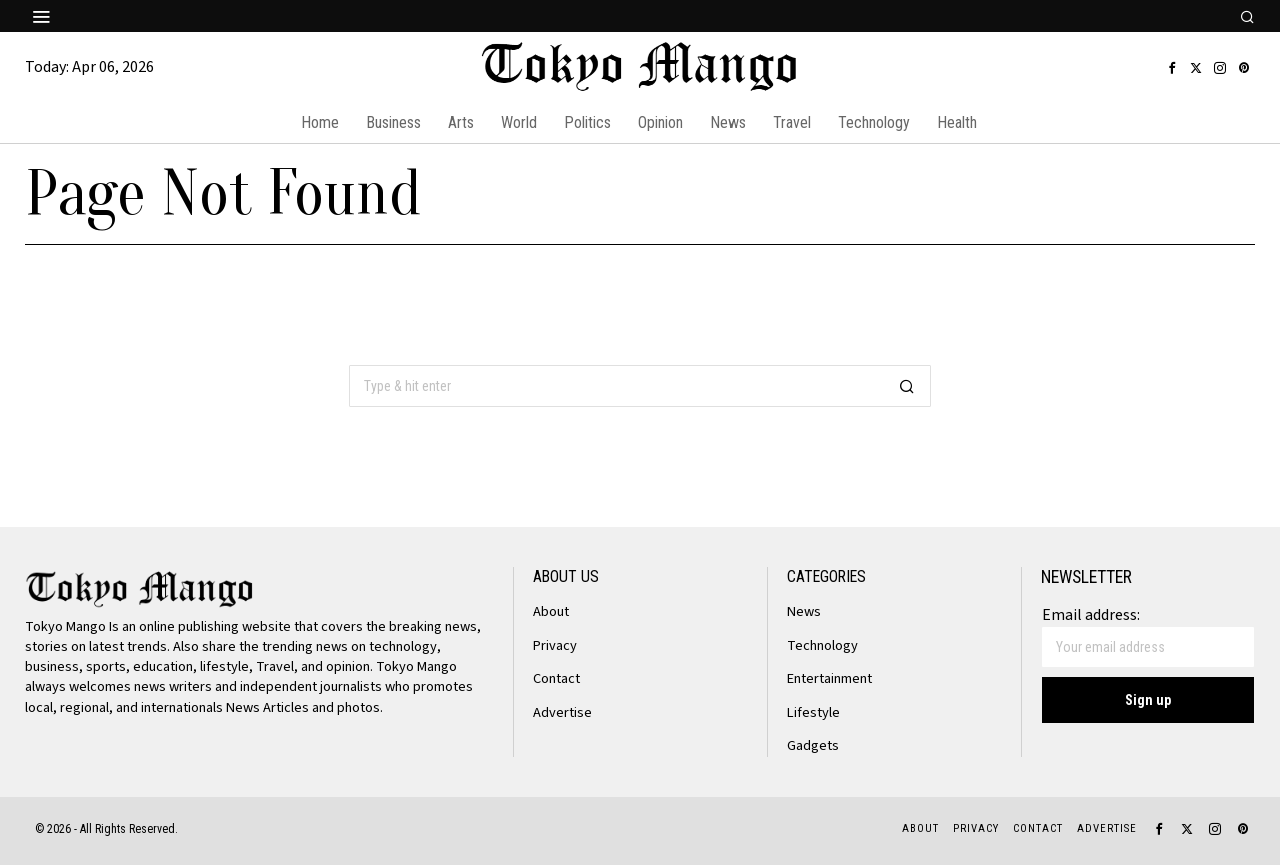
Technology (822, 645)
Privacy (555, 645)
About (551, 611)
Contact (556, 678)
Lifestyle (813, 712)
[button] (907, 386)
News (804, 611)
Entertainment (829, 678)
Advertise (562, 712)
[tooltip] (1172, 68)
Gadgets (813, 745)
